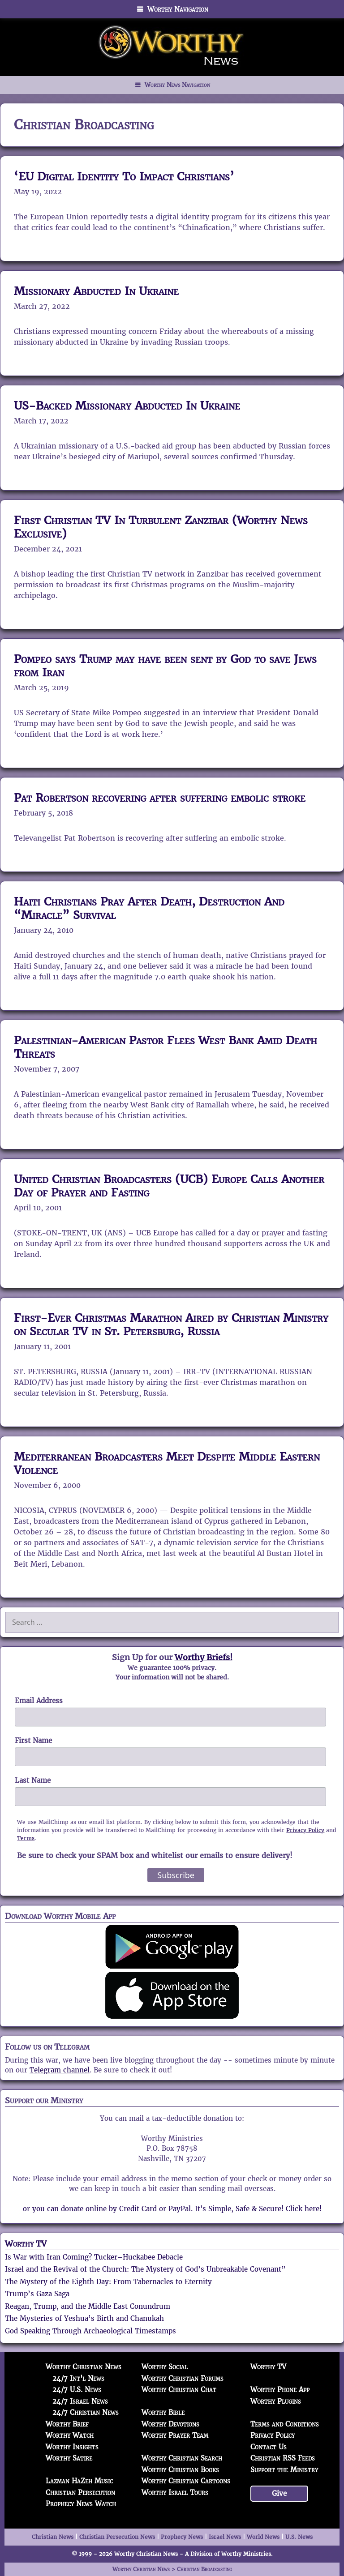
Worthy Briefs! (203, 1657)
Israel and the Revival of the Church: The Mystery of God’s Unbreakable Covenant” (145, 2269)
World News (263, 2536)
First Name (33, 1740)
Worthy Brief (67, 2424)
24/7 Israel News (80, 2401)
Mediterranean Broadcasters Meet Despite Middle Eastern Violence (167, 1463)
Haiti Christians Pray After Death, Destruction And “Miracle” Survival (149, 908)
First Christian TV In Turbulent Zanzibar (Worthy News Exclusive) (161, 527)
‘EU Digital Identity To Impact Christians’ (124, 176)
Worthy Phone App (280, 2389)
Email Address (39, 1700)
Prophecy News (182, 2536)
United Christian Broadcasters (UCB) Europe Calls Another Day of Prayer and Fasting (169, 1186)
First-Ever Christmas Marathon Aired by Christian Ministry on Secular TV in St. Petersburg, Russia (171, 1324)
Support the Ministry (284, 2469)
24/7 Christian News (85, 2412)
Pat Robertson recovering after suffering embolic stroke (159, 797)
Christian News (52, 2536)
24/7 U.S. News (76, 2389)
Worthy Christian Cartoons (186, 2481)
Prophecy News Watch (81, 2503)
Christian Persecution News (117, 2536)
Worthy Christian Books (180, 2469)
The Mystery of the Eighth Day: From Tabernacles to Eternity (108, 2281)
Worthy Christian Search (182, 2458)
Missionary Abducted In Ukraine (96, 291)
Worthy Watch (70, 2435)
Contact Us (268, 2447)
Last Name (33, 1780)
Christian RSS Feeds (282, 2458)
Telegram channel (60, 2070)
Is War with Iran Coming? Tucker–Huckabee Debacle (94, 2257)
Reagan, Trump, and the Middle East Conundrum (87, 2306)
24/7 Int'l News (78, 2378)
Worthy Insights (72, 2447)
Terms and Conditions (284, 2424)
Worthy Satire (69, 2458)
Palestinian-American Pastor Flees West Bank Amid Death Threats (165, 1047)
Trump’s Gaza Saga (37, 2294)
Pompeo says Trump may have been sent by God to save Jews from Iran (165, 665)
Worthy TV (26, 2244)
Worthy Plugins (275, 2401)
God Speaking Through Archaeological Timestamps (90, 2331)
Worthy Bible (163, 2412)
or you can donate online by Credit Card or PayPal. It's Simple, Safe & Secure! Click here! (172, 2208)
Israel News (225, 2536)
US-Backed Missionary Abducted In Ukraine (127, 405)
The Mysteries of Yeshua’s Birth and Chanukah (84, 2318)
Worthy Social (165, 2366)
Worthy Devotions (170, 2424)
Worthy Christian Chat (179, 2389)
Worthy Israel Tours (175, 2492)
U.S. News (299, 2536)
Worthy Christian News (83, 2366)
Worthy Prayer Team (175, 2435)
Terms (25, 1838)
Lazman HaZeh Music (79, 2481)
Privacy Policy (305, 1830)
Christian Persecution (80, 2492)
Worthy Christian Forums (183, 2378)
